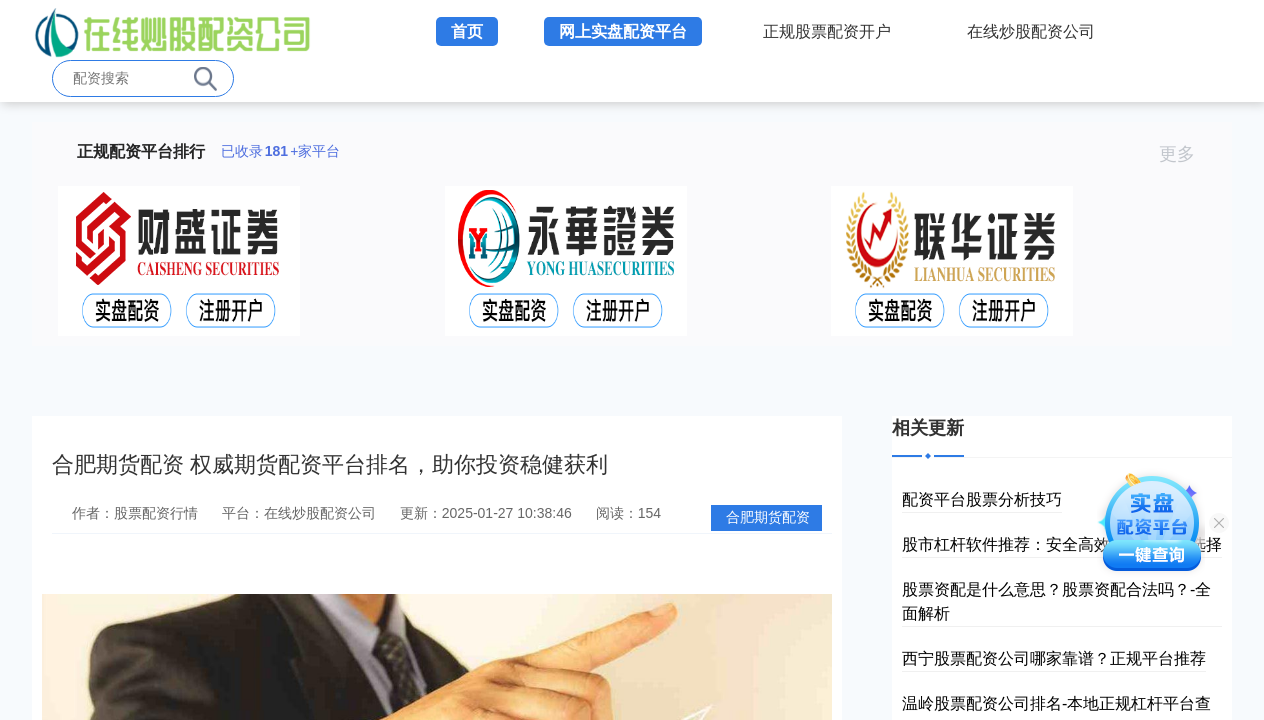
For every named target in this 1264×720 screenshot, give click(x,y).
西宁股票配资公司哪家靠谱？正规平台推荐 (1054, 658)
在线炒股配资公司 (1031, 31)
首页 (467, 31)
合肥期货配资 (768, 517)
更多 (1185, 154)
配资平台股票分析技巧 (982, 499)
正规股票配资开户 (827, 31)
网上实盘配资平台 (623, 31)
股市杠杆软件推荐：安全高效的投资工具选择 (1062, 544)
